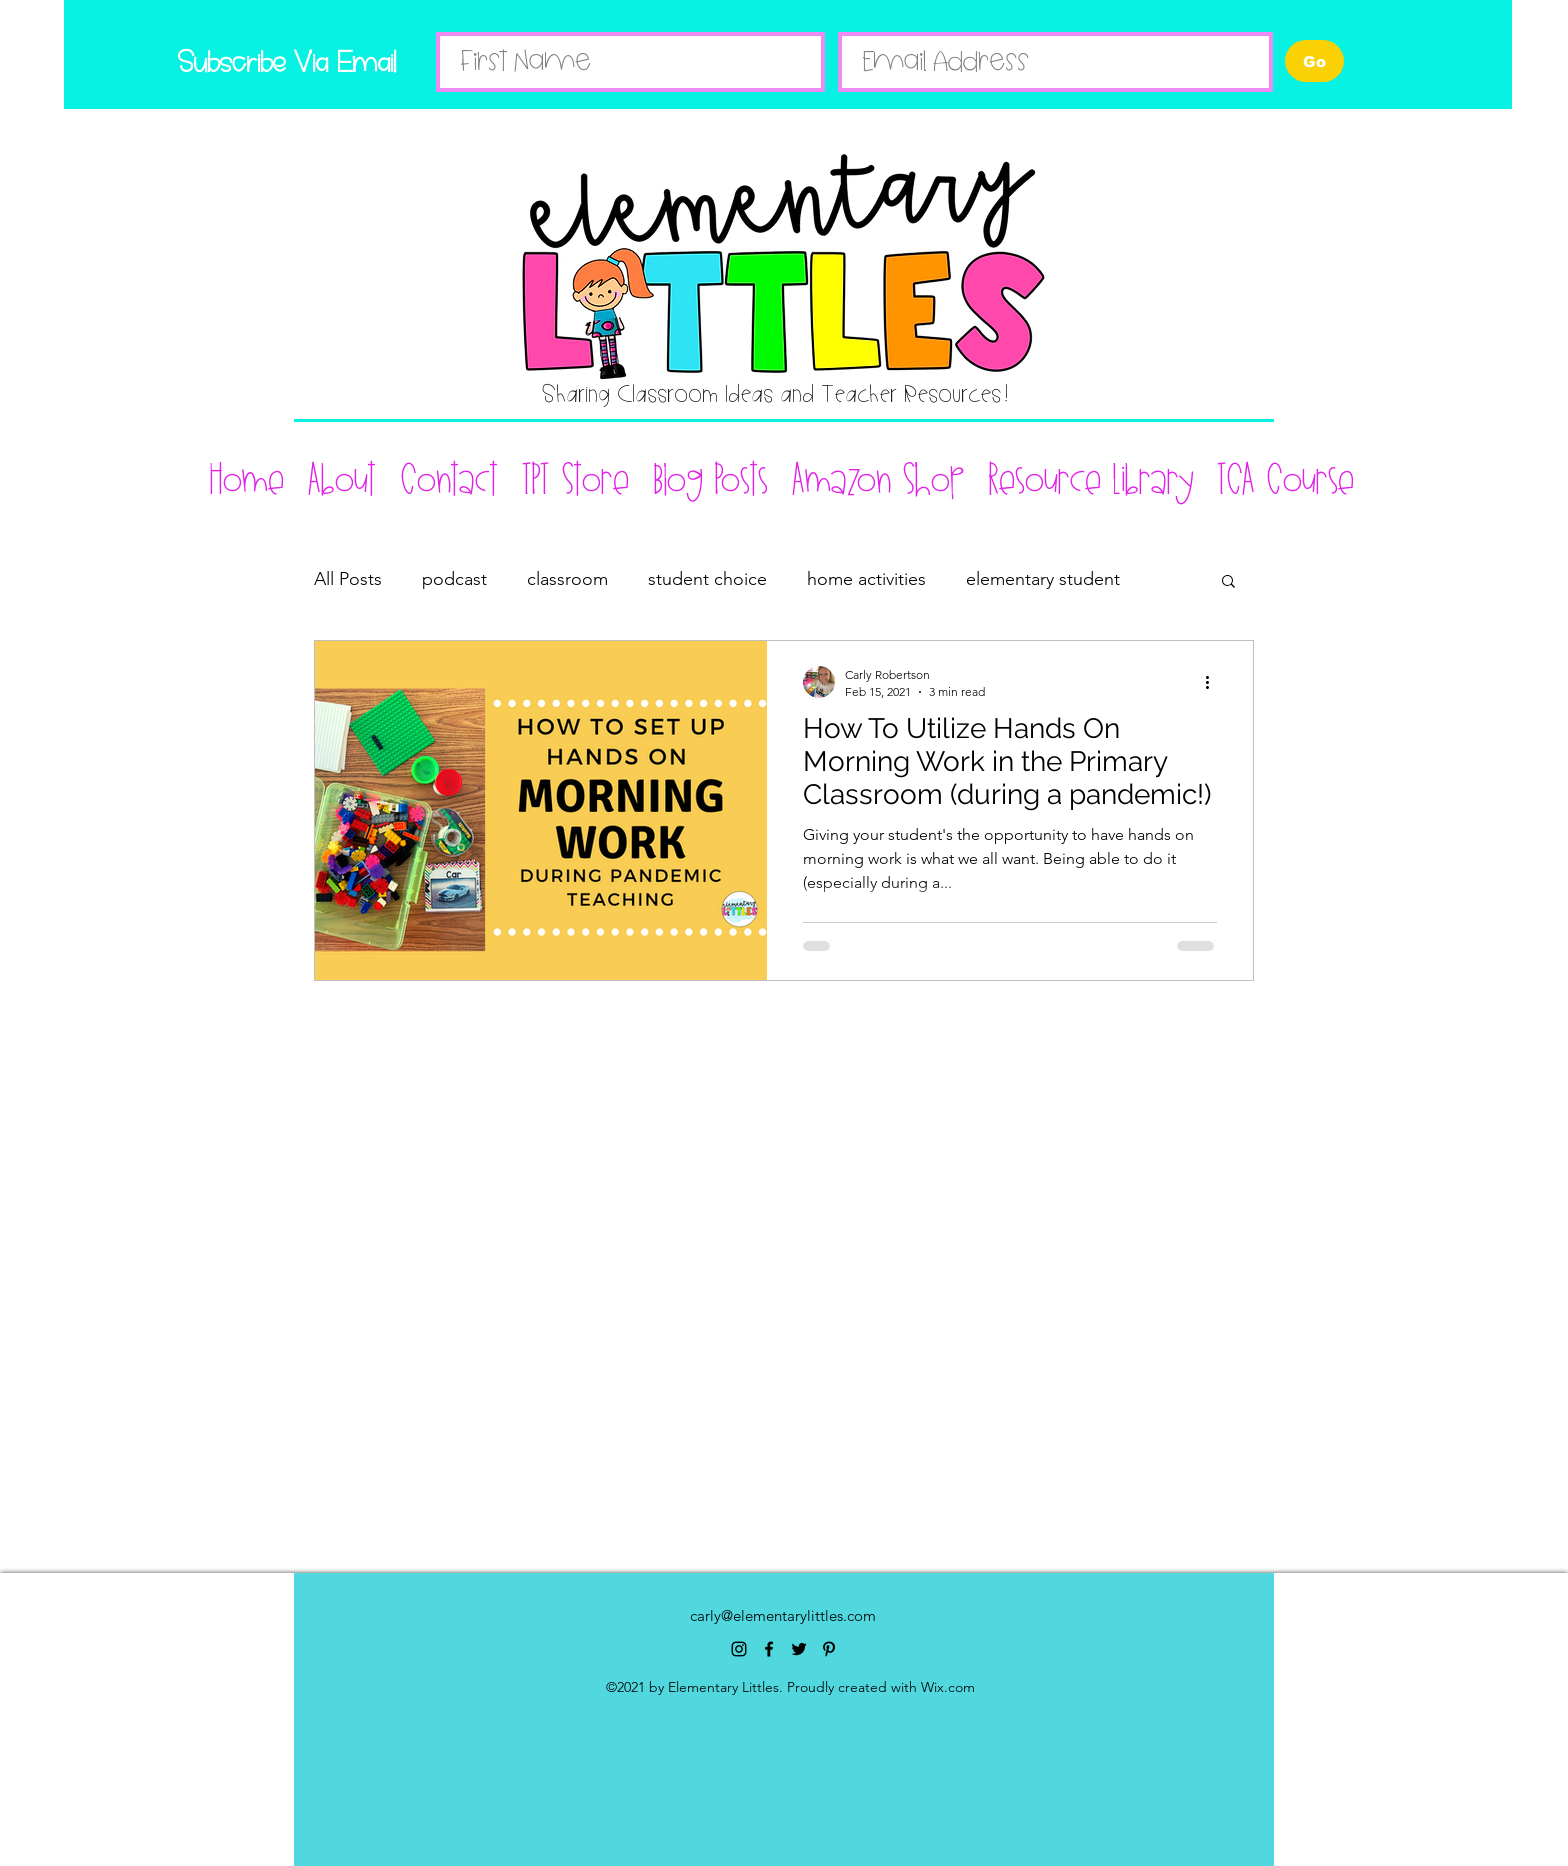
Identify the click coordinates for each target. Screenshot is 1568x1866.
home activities (866, 579)
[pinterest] (829, 1649)
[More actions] (1214, 682)
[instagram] (739, 1649)
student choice (707, 579)
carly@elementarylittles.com (783, 1615)
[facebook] (769, 1649)
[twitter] (799, 1649)
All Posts (348, 579)
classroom (567, 579)
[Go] (1314, 61)
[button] (1228, 582)
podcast (454, 579)
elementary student (1043, 579)
